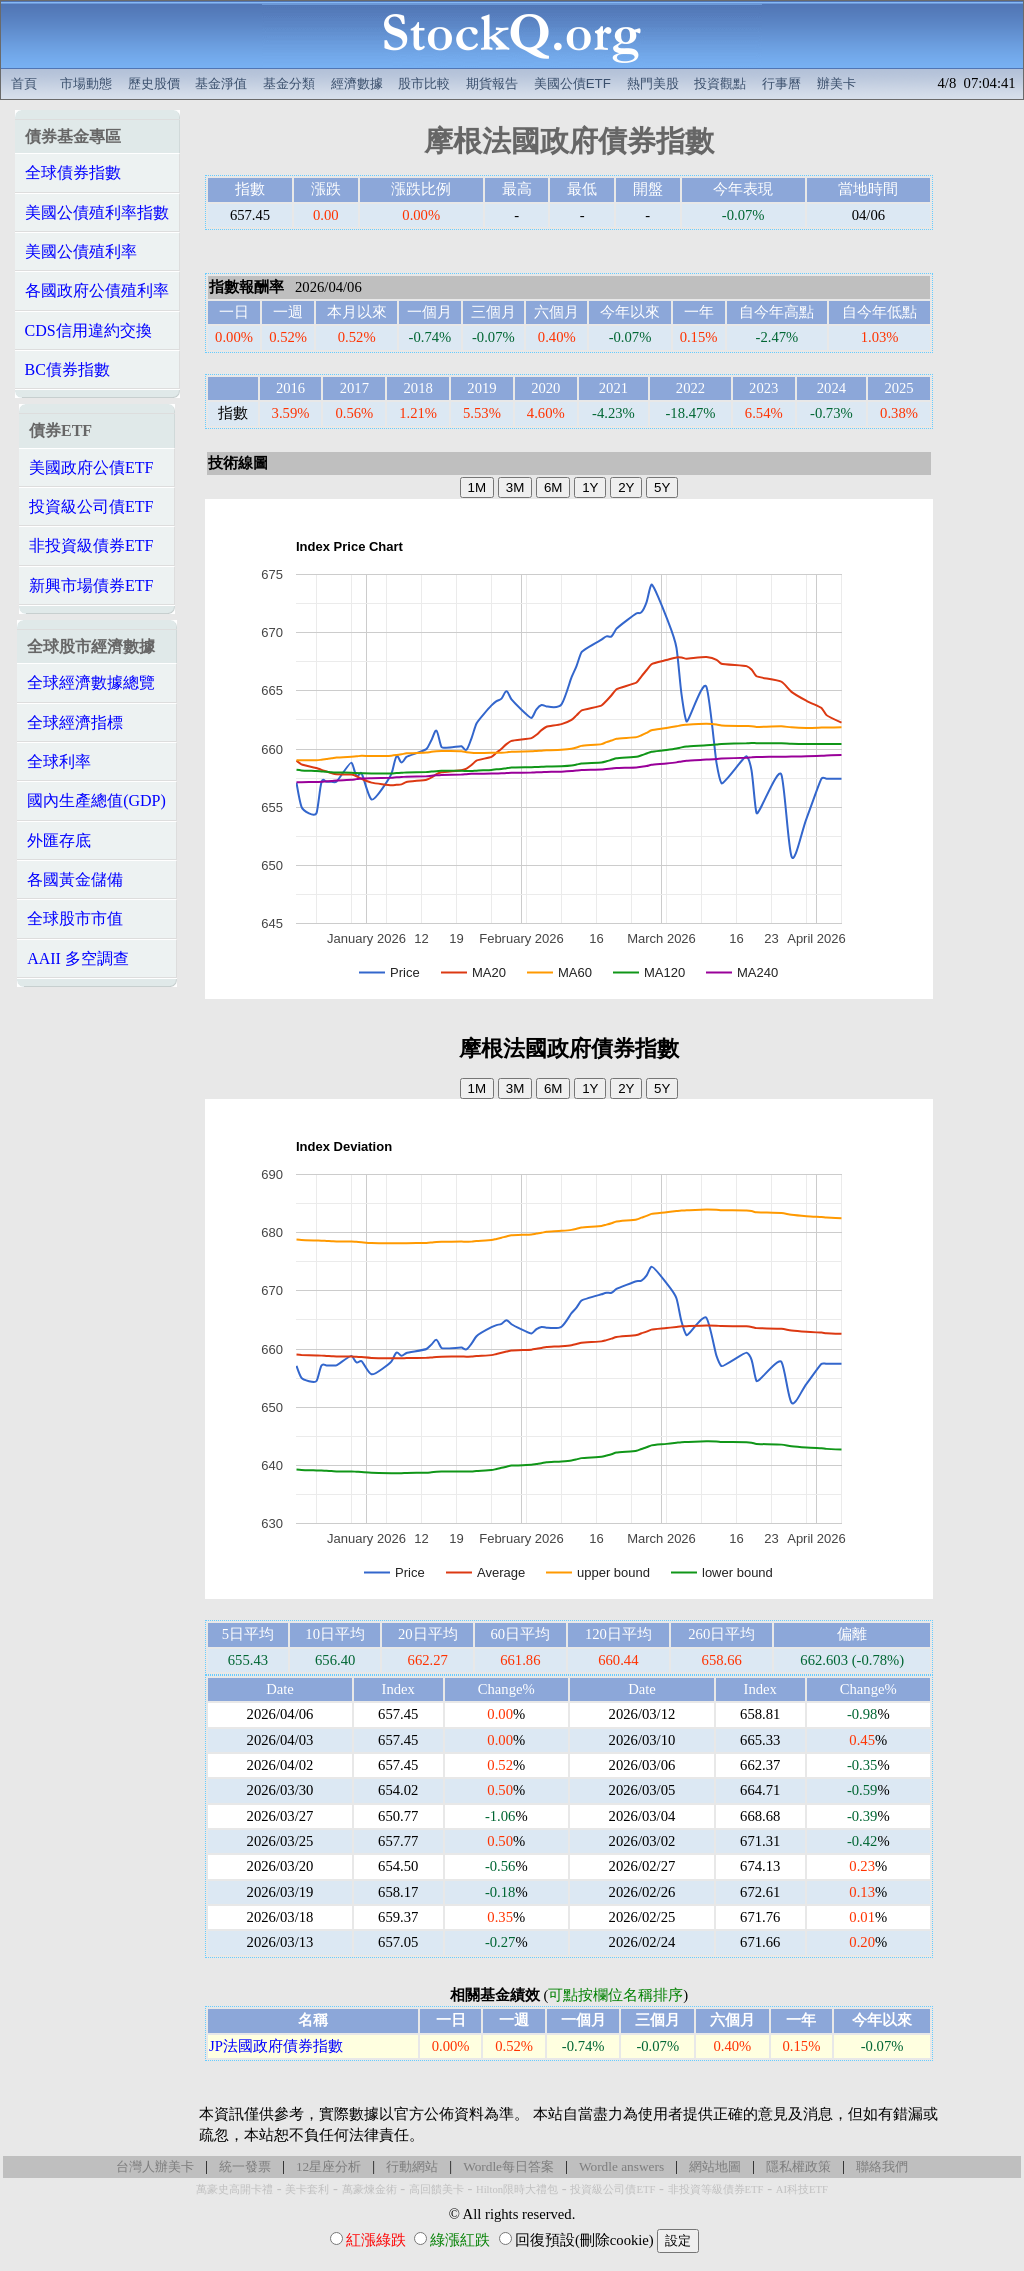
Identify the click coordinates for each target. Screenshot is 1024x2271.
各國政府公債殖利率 (97, 290)
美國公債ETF (572, 83)
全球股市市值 (75, 918)
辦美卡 (836, 83)
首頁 (24, 83)
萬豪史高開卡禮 (234, 2189)
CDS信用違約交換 (88, 330)
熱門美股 (653, 83)
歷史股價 (154, 83)
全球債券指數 (73, 172)
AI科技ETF (802, 2189)
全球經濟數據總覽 (91, 682)
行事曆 (781, 83)
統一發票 (245, 2166)
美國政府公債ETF (91, 467)
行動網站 (412, 2166)
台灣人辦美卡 (155, 2166)
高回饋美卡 (436, 2189)
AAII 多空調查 (78, 958)
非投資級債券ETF (91, 545)
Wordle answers (621, 2166)
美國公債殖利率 (81, 251)
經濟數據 (357, 83)
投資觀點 (720, 83)
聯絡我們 (882, 2166)
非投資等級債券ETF (716, 2189)
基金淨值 (221, 83)
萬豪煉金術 (369, 2189)
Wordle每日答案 (508, 2166)
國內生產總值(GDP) (96, 800)
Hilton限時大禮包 (517, 2189)
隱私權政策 (798, 2166)
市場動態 (86, 83)
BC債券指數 (67, 369)
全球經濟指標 (75, 722)
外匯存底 (59, 840)
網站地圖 (715, 2166)
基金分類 (289, 83)
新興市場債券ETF (91, 585)
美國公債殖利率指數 (97, 212)
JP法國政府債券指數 (276, 2046)
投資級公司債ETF (91, 506)
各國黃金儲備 (75, 879)
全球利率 (59, 761)
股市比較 (424, 83)
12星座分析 (328, 2166)
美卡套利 (307, 2189)
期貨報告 (492, 83)
